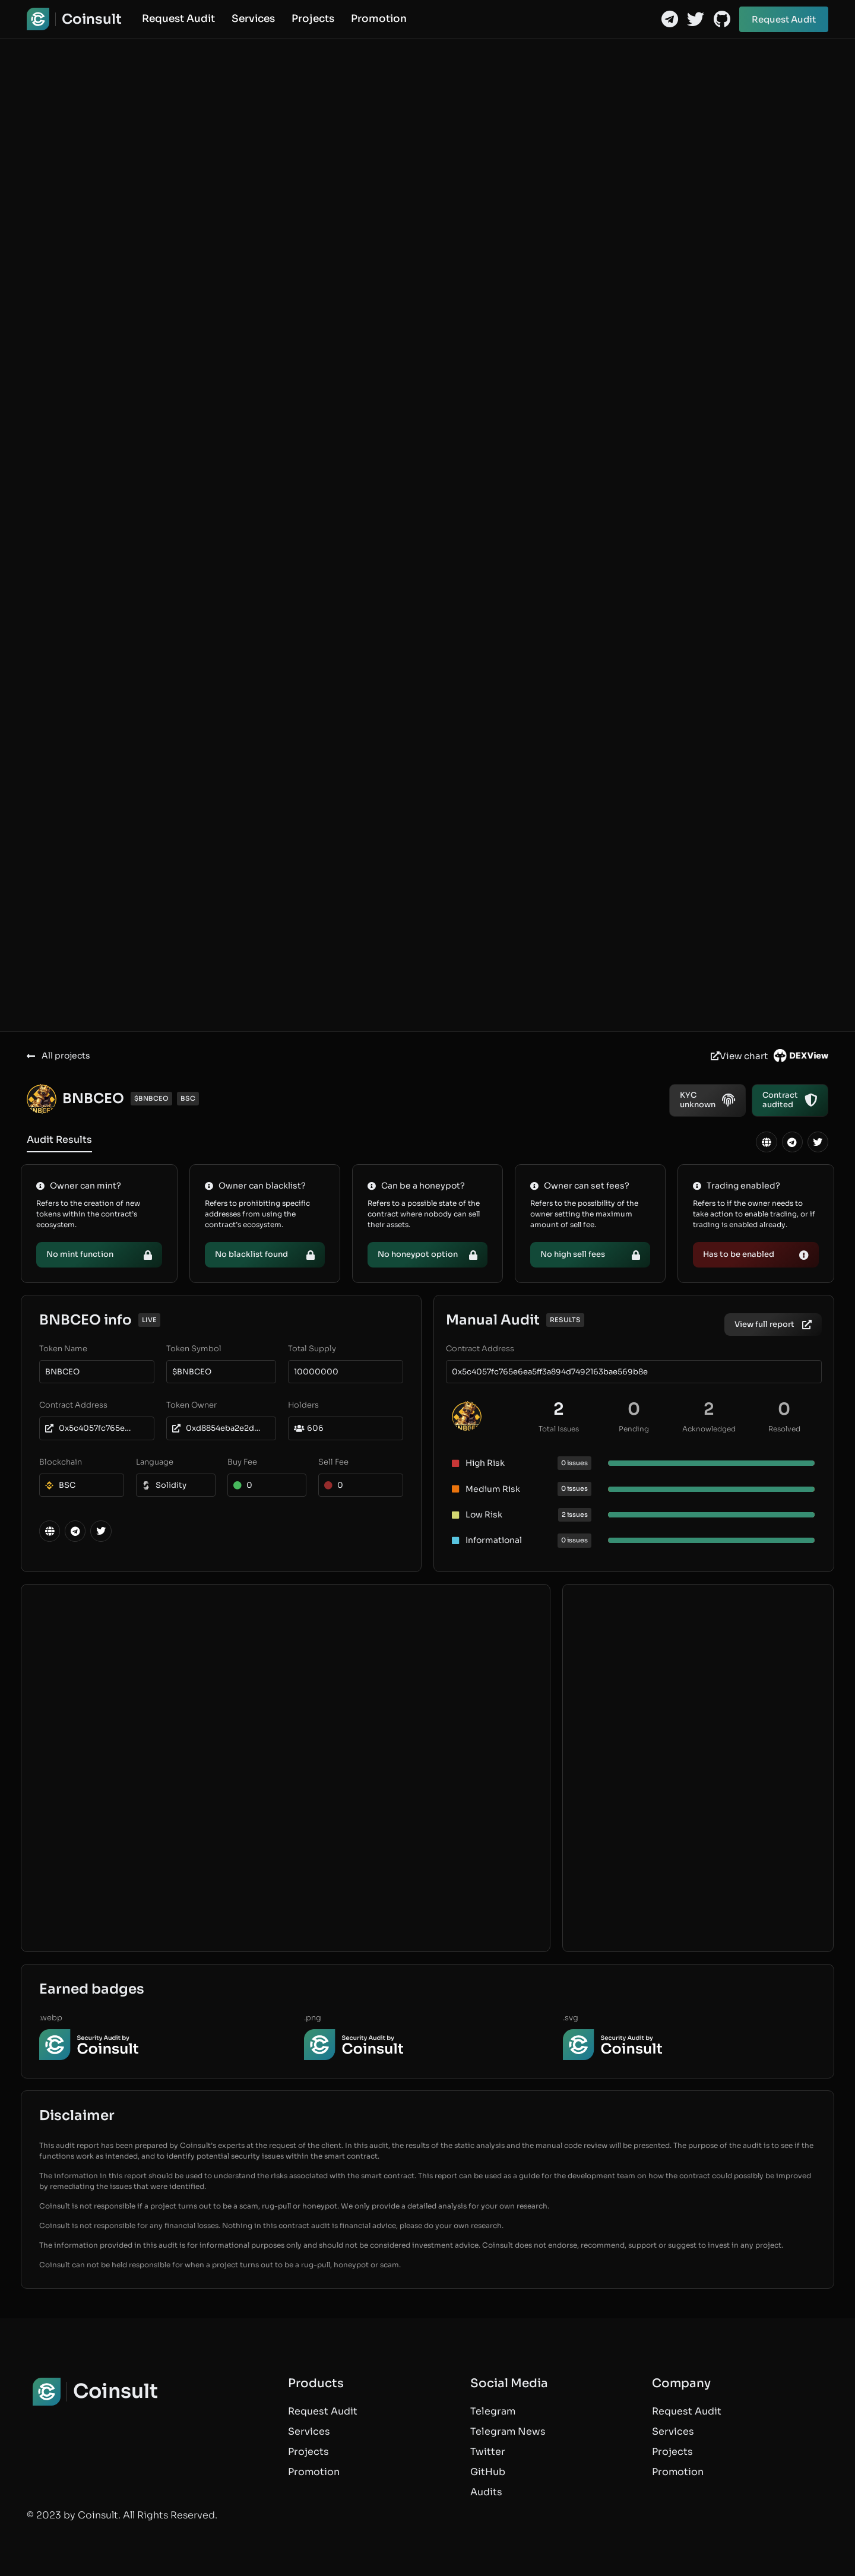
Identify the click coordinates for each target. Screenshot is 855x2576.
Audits (486, 2492)
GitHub (487, 2472)
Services (253, 19)
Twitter (487, 2451)
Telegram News (508, 2431)
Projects (313, 19)
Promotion (379, 19)
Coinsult (92, 19)
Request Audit (178, 19)
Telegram (492, 2411)
